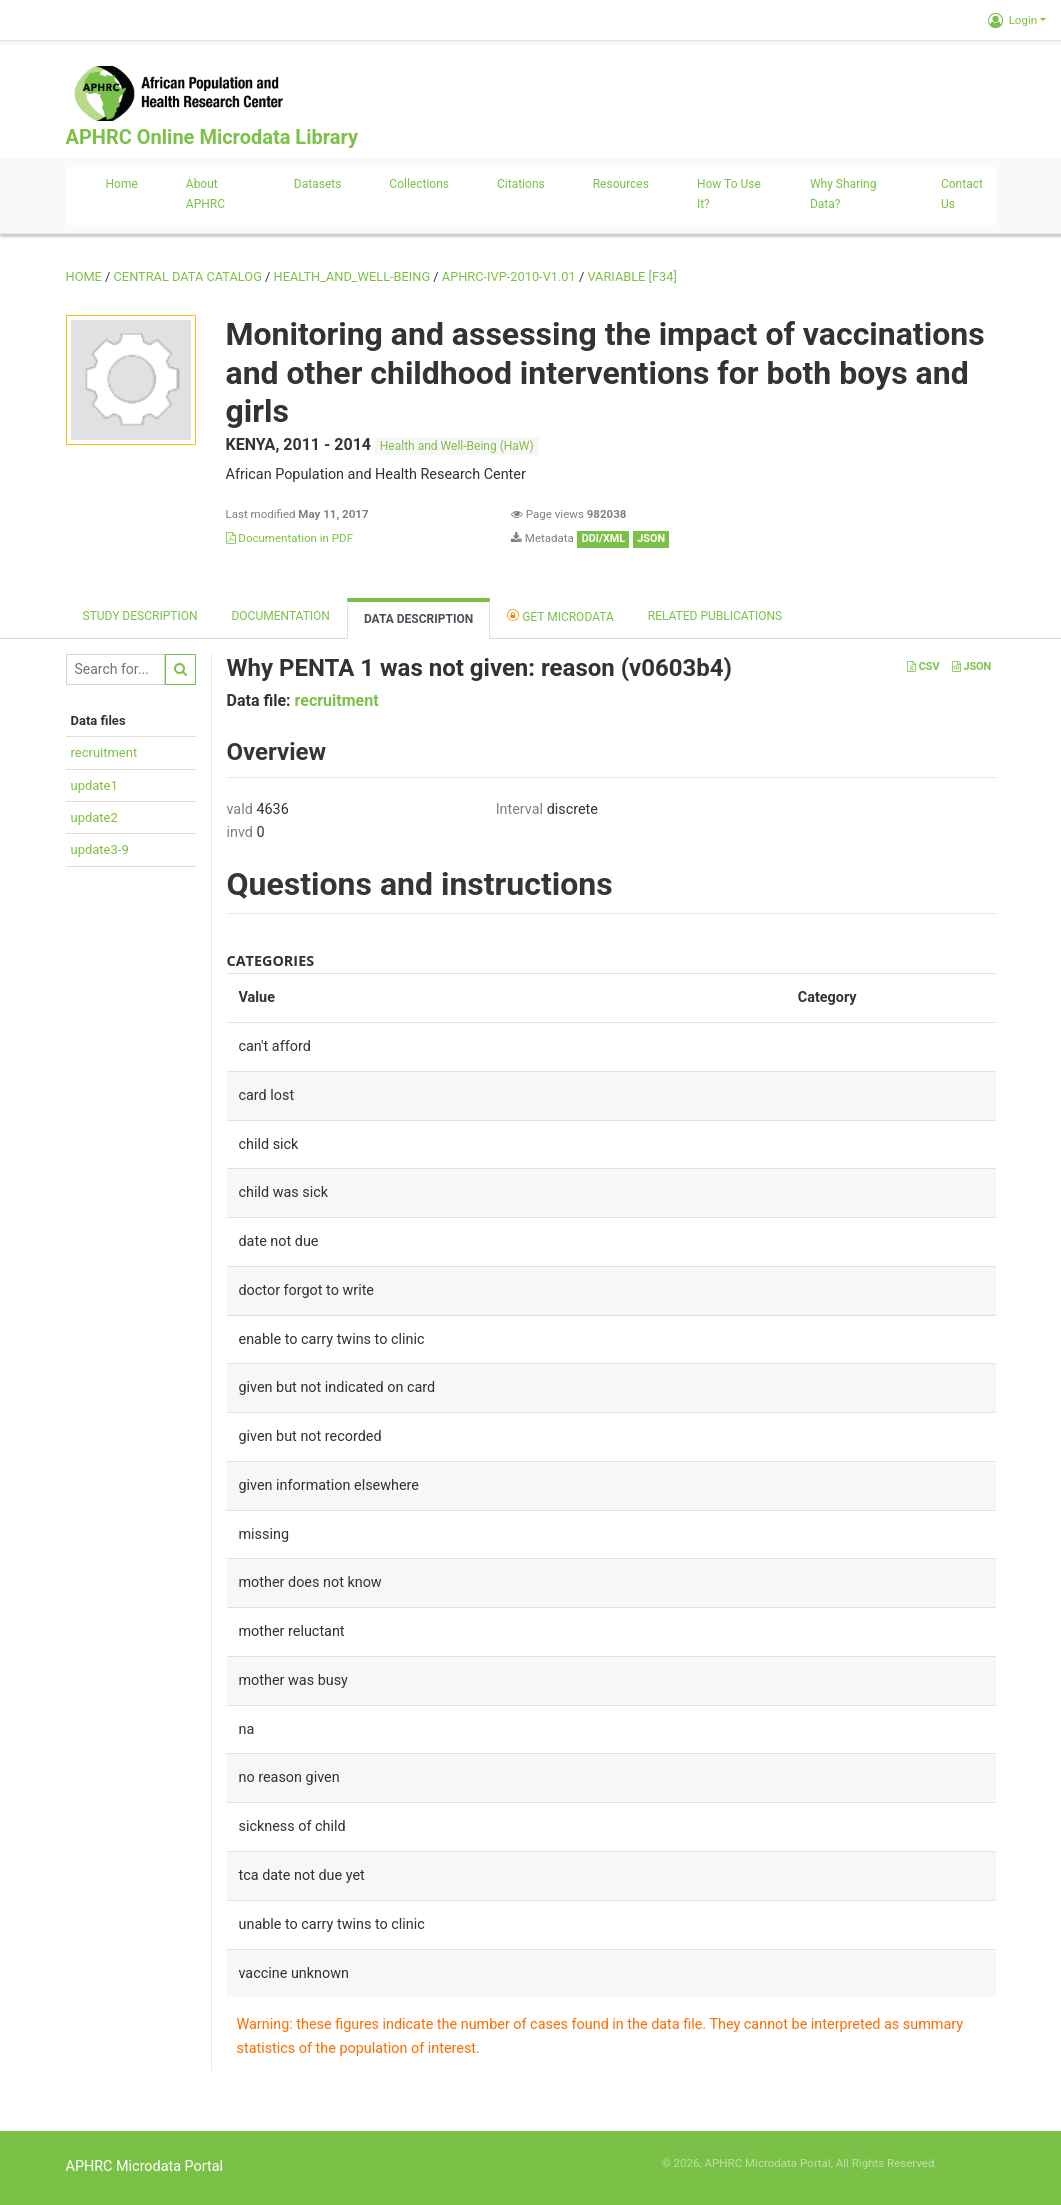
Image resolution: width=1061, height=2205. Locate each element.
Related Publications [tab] (715, 616)
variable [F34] (631, 276)
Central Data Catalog (188, 276)
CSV (923, 666)
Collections (419, 184)
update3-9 (100, 849)
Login (1012, 20)
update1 (94, 785)
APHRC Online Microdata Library (212, 137)
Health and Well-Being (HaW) (457, 446)
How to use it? (729, 194)
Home (122, 184)
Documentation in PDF (290, 538)
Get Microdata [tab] (560, 615)
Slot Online (967, 2163)
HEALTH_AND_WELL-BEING (352, 276)
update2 (94, 817)
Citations (521, 184)
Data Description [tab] (418, 619)
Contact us (962, 194)
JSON (971, 666)
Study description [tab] (140, 616)
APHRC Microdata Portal (145, 2166)
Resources (621, 184)
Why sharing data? (843, 194)
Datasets (318, 184)
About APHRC (205, 194)
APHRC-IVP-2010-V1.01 (509, 276)
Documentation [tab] (280, 616)
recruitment (104, 752)
